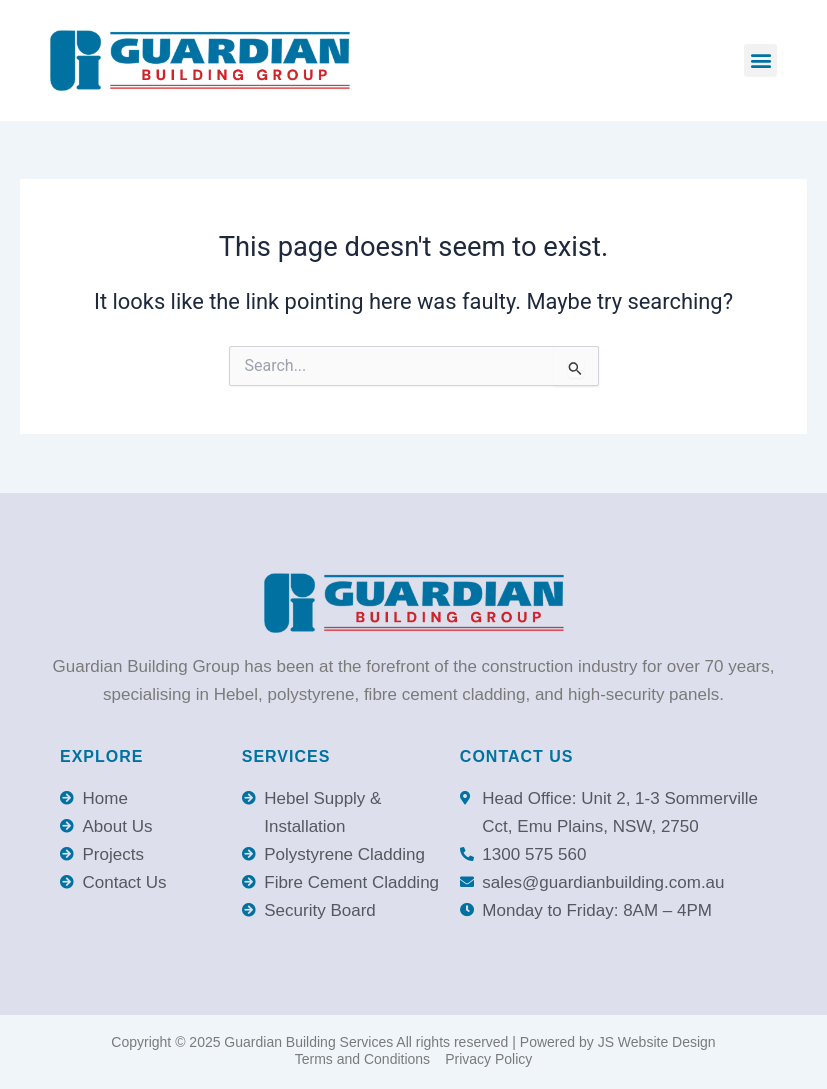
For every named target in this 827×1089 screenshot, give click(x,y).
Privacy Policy (488, 1059)
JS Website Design (657, 1042)
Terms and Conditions (362, 1059)
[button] (760, 60)
